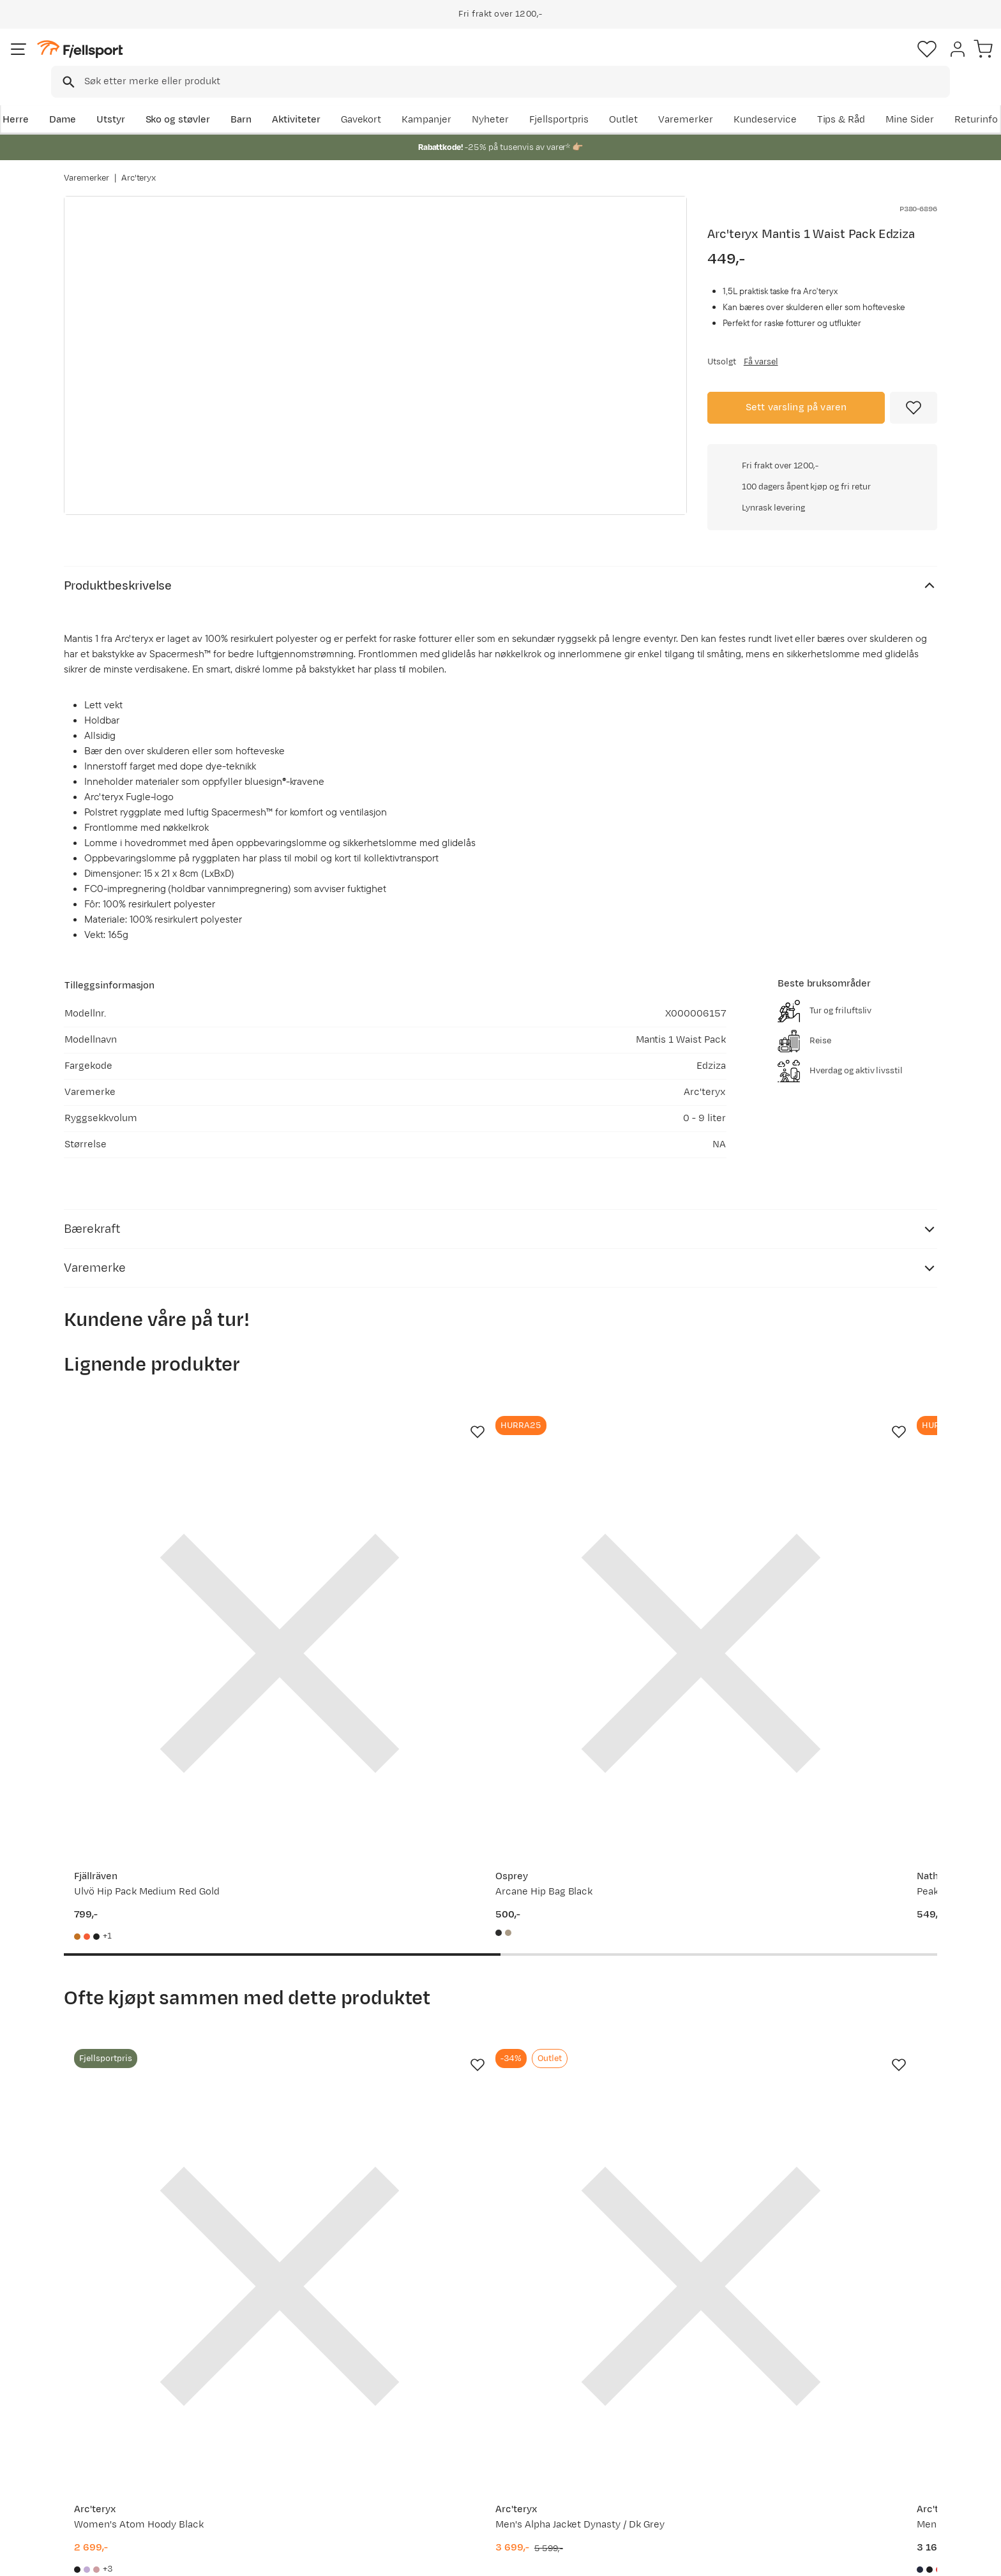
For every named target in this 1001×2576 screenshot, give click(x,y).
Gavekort (273, 2449)
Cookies (977, 2557)
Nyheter (631, 100)
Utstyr (172, 100)
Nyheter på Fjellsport (301, 2408)
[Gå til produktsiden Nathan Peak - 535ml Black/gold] (613, 1539)
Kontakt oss (104, 2490)
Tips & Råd (101, 2449)
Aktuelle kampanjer (297, 2388)
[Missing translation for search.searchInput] (260, 61)
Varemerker (826, 100)
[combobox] (511, 61)
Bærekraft (453, 2469)
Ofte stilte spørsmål (122, 2388)
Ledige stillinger (466, 2449)
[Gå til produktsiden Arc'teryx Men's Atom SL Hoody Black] (839, 1983)
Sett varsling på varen (796, 405)
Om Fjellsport (461, 2388)
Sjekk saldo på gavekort (130, 2408)
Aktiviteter (358, 100)
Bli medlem (884, 2278)
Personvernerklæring (839, 2557)
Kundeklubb (457, 2408)
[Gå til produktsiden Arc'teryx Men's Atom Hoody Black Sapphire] (613, 1983)
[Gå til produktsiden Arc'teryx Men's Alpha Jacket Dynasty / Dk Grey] (387, 1983)
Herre (77, 100)
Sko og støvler (240, 100)
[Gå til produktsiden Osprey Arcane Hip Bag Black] (387, 1539)
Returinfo (98, 2429)
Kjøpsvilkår (919, 2557)
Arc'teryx (138, 165)
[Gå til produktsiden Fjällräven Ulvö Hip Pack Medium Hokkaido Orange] (839, 1539)
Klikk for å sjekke (822, 583)
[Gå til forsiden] (128, 60)
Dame (124, 100)
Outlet (764, 100)
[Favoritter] (848, 60)
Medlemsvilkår (463, 2429)
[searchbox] (527, 60)
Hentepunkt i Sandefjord (132, 2469)
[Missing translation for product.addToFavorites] (913, 406)
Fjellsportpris (700, 100)
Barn (302, 100)
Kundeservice (905, 100)
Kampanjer (567, 100)
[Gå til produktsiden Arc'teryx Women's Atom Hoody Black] (161, 1983)
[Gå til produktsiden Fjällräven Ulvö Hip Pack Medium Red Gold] (161, 1539)
